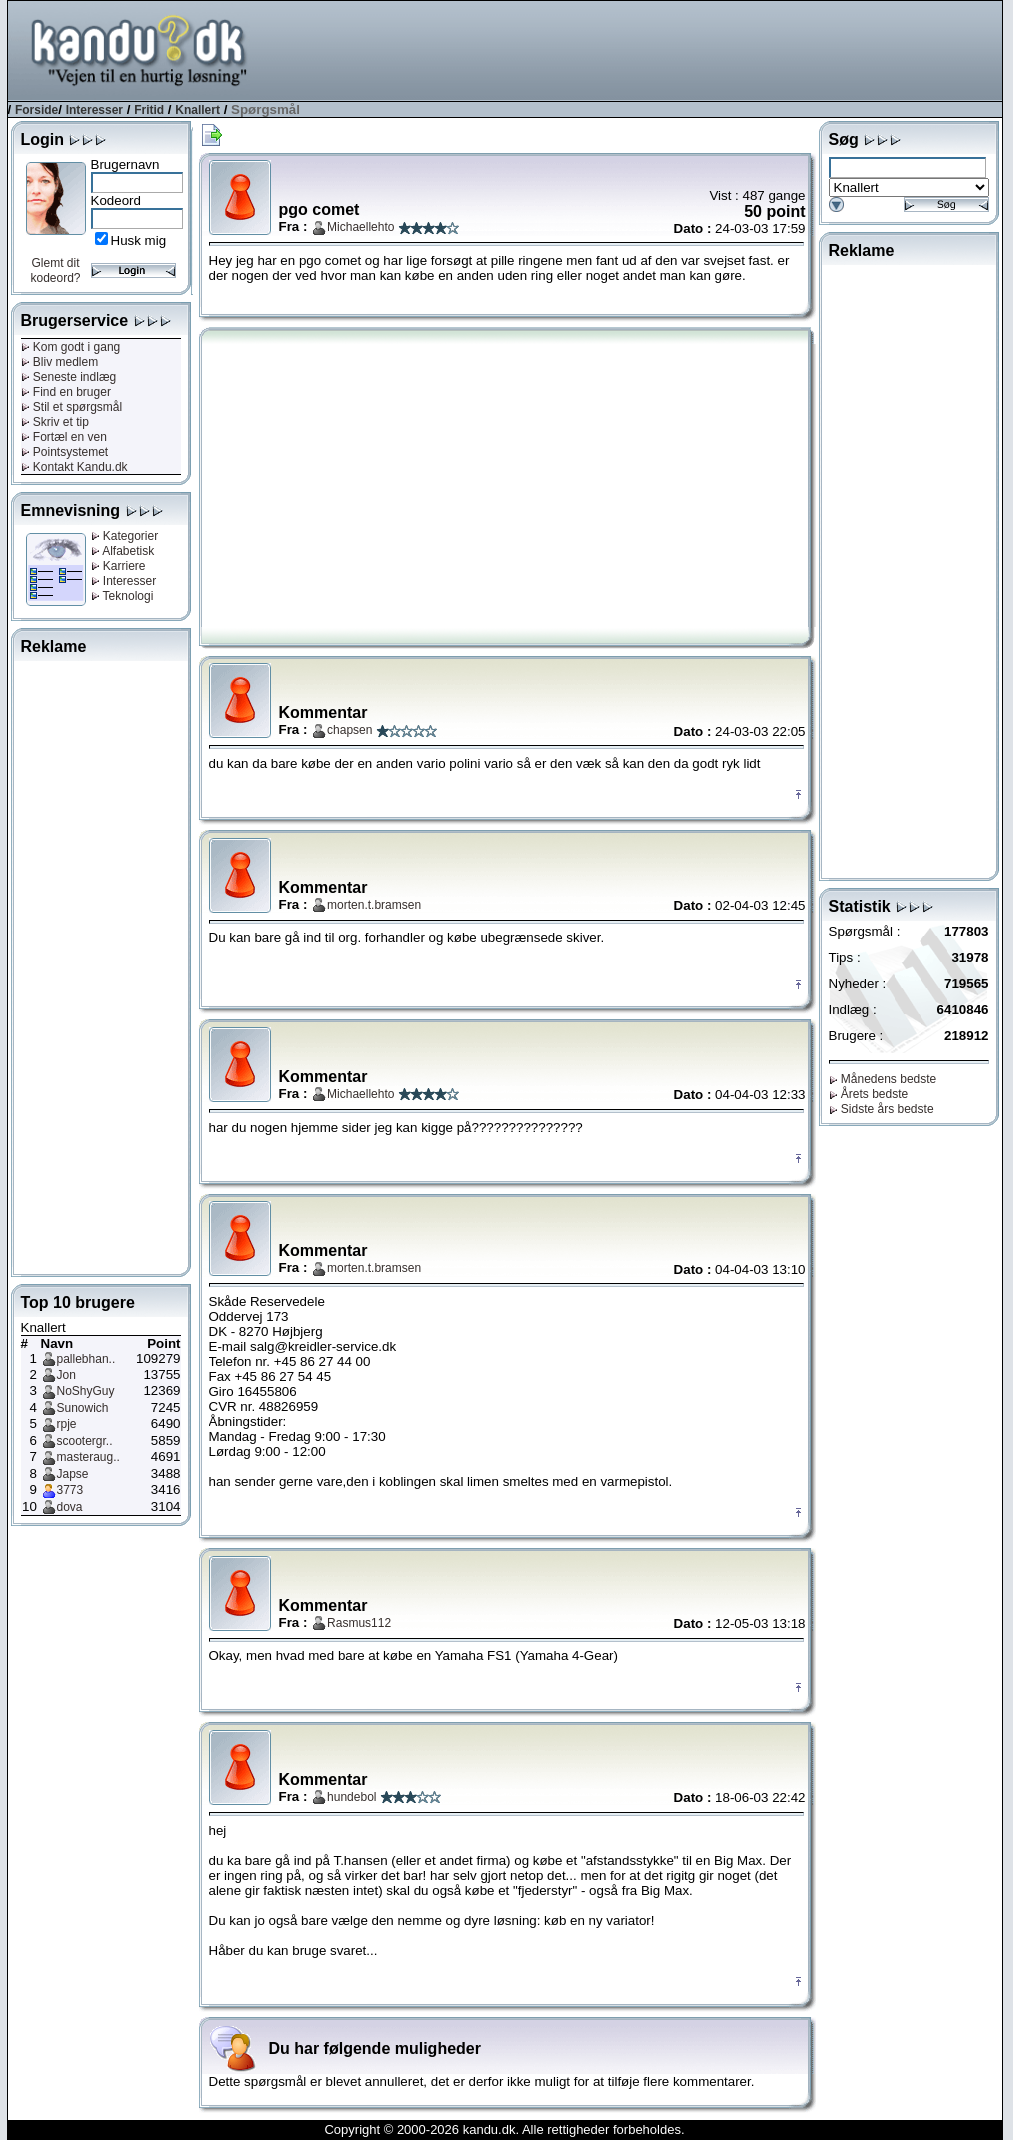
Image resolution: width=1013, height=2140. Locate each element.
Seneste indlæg (69, 377)
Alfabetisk (123, 551)
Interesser (94, 110)
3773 (70, 1490)
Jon (66, 1375)
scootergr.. (85, 1441)
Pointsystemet (65, 452)
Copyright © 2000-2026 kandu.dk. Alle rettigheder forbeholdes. (504, 2129)
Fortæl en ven (64, 437)
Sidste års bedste (881, 1109)
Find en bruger (66, 392)
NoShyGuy (86, 1391)
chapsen (349, 730)
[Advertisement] (638, 49)
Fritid (149, 110)
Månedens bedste (883, 1079)
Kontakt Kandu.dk (74, 467)
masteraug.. (88, 1457)
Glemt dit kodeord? (55, 270)
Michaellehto (360, 227)
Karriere (118, 566)
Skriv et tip (55, 422)
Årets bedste (869, 1094)
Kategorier (125, 536)
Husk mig (139, 240)
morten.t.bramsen (374, 905)
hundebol (351, 1797)
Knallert (197, 110)
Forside (36, 110)
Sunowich (83, 1408)
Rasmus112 (359, 1623)
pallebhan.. (86, 1359)
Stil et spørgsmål (72, 407)
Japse (73, 1474)
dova (70, 1507)
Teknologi (122, 596)
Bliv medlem (60, 362)
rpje (67, 1424)
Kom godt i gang (71, 347)
